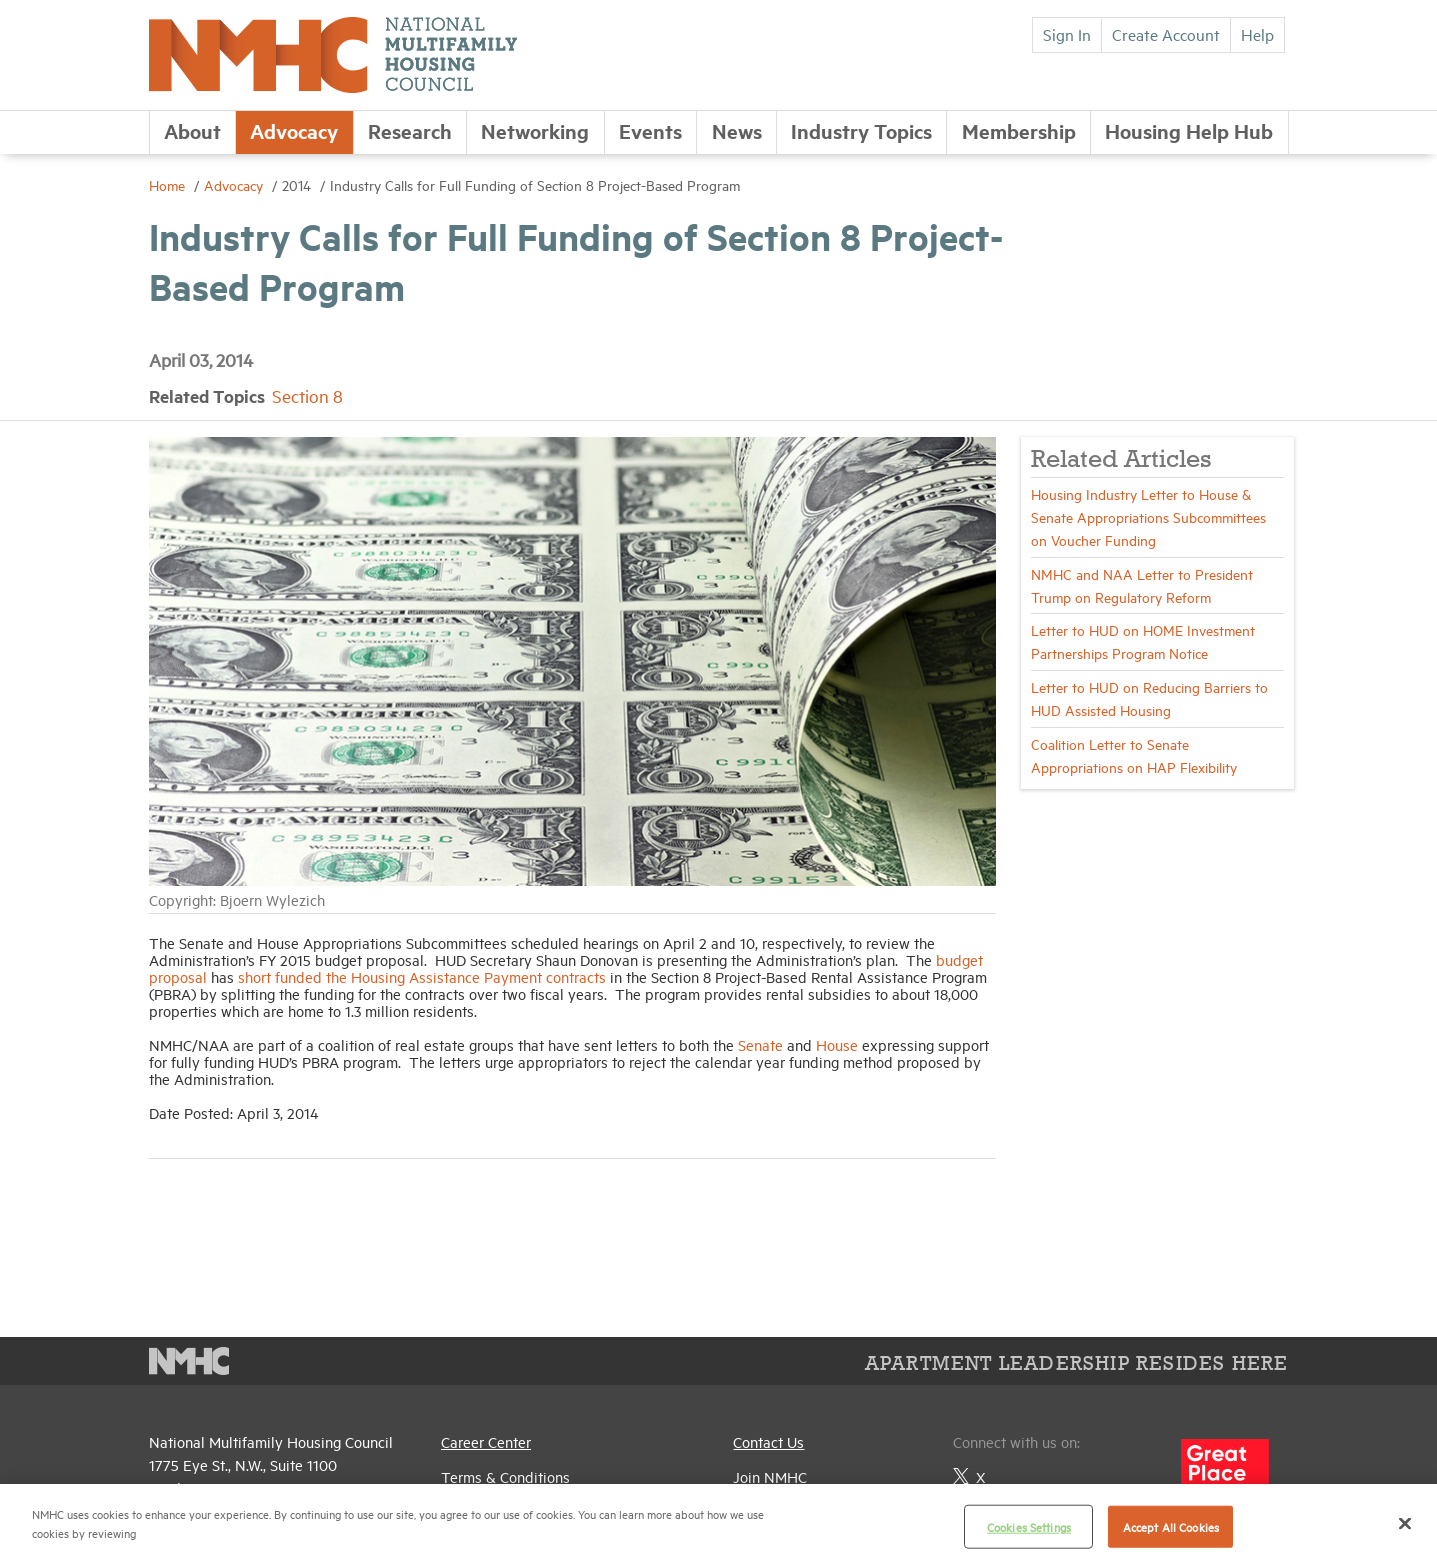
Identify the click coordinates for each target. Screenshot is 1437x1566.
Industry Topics (861, 130)
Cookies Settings (1029, 1526)
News (737, 130)
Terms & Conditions (505, 1476)
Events (650, 130)
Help (1257, 34)
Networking (535, 130)
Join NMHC (770, 1476)
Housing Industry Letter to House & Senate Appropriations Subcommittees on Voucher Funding (1148, 516)
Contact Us (768, 1441)
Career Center (486, 1441)
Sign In (1067, 34)
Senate (760, 1044)
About (192, 130)
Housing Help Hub (1189, 130)
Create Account (1166, 34)
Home (169, 184)
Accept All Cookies (1171, 1526)
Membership (1019, 130)
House (837, 1044)
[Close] (1405, 1523)
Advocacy (294, 130)
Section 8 (307, 395)
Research (410, 130)
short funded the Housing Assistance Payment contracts (422, 976)
